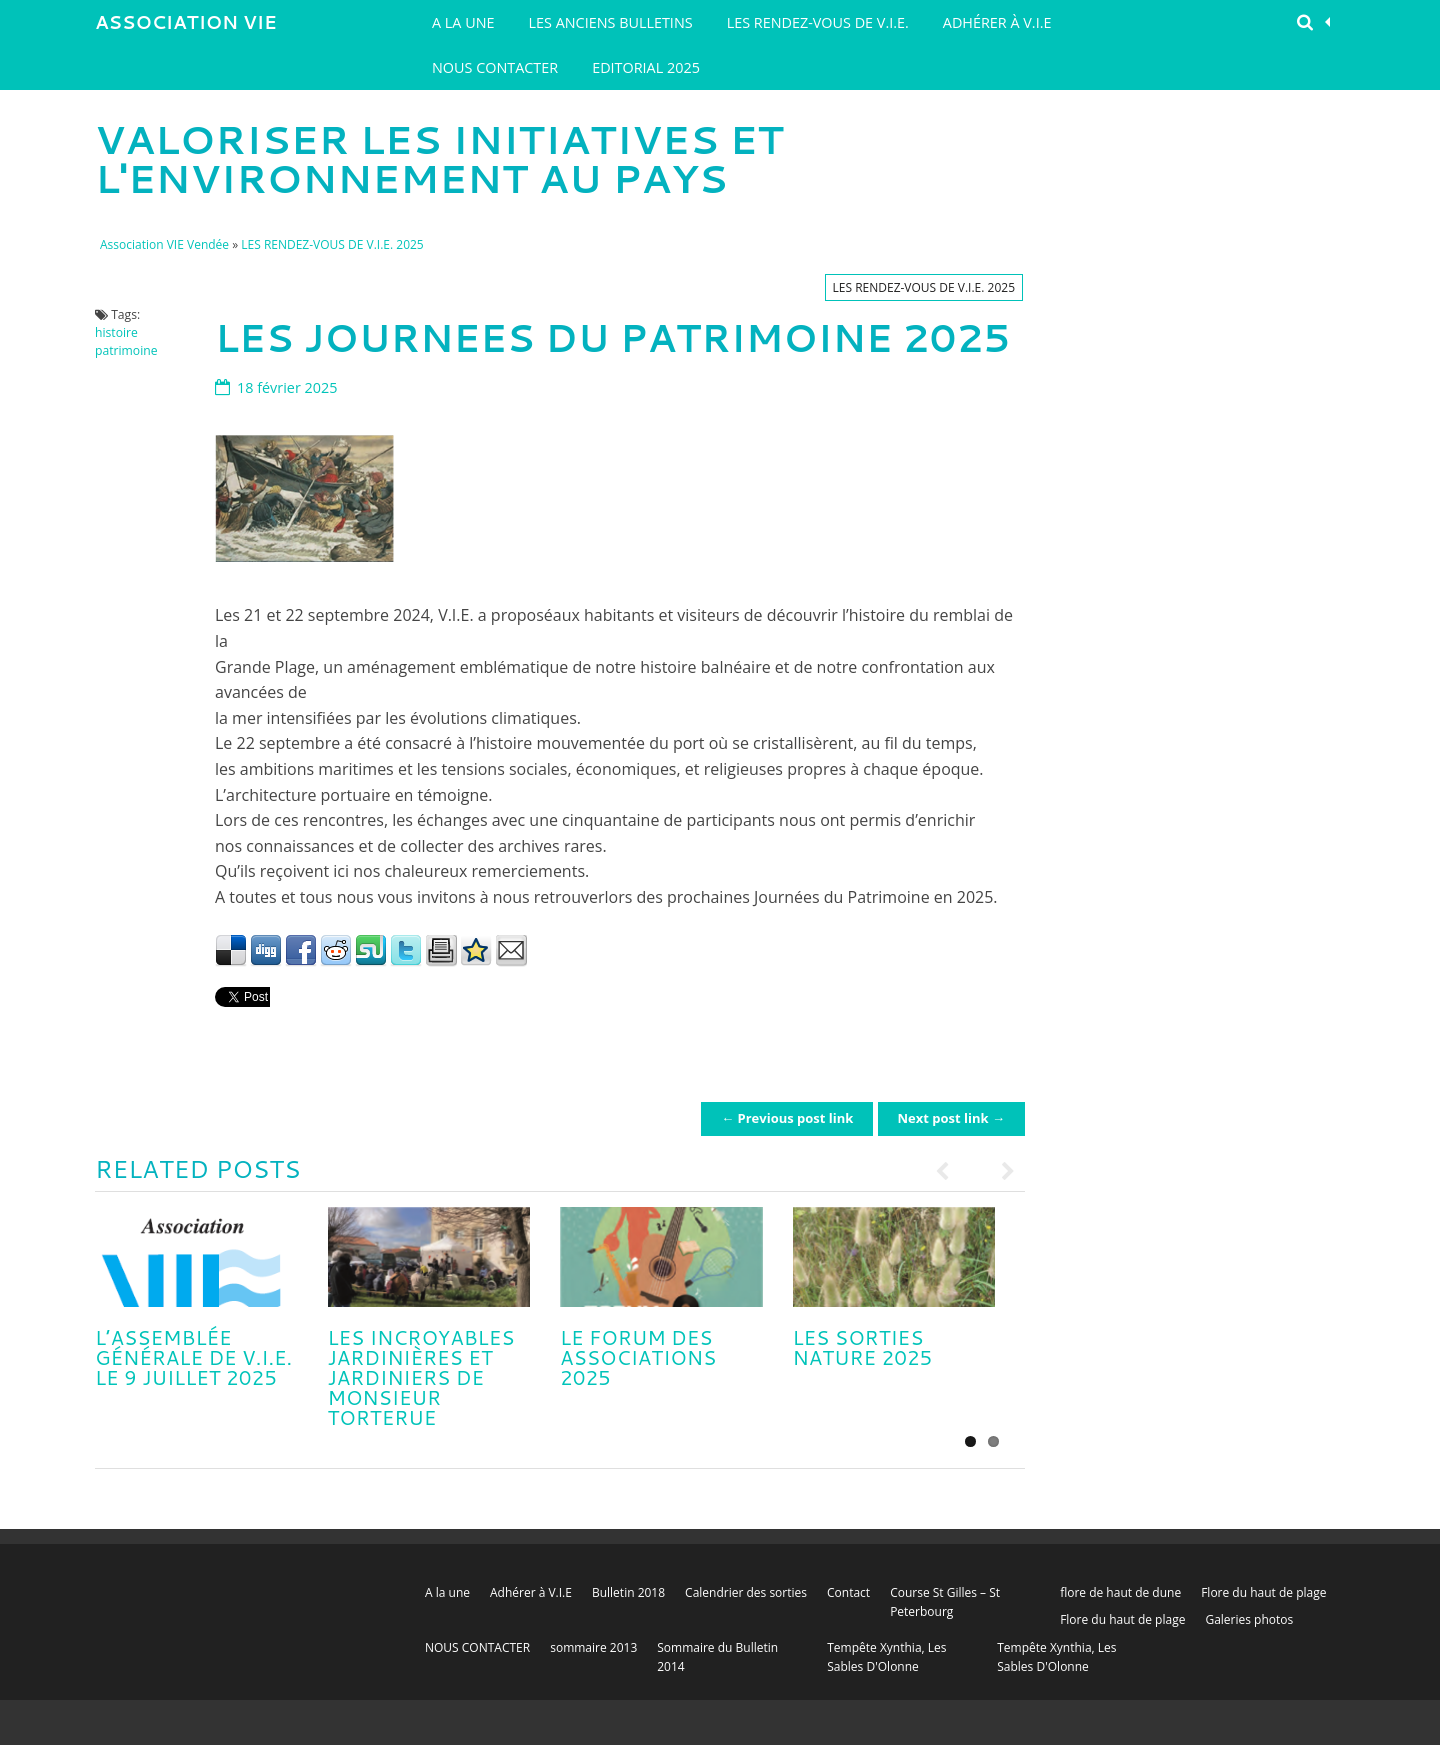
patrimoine (126, 350)
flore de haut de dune (1120, 1592)
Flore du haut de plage (1263, 1592)
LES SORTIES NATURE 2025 (863, 1347)
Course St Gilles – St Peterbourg (945, 1602)
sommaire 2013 (593, 1647)
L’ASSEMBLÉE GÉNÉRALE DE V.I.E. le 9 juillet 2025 (193, 1357)
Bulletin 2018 (628, 1592)
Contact (848, 1592)
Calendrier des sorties (746, 1592)
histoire (116, 332)
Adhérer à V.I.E (997, 22)
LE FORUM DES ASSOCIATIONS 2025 (638, 1357)
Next (1000, 1171)
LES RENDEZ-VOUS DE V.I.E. (818, 22)
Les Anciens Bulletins (611, 22)
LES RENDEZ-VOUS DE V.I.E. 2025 (332, 244)
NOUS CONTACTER (495, 67)
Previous (950, 1171)
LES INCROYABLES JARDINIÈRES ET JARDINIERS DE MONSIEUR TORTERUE (421, 1377)
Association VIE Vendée (186, 27)
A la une (463, 22)
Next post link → (951, 1118)
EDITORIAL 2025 (646, 67)
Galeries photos (1249, 1619)
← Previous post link (787, 1118)
